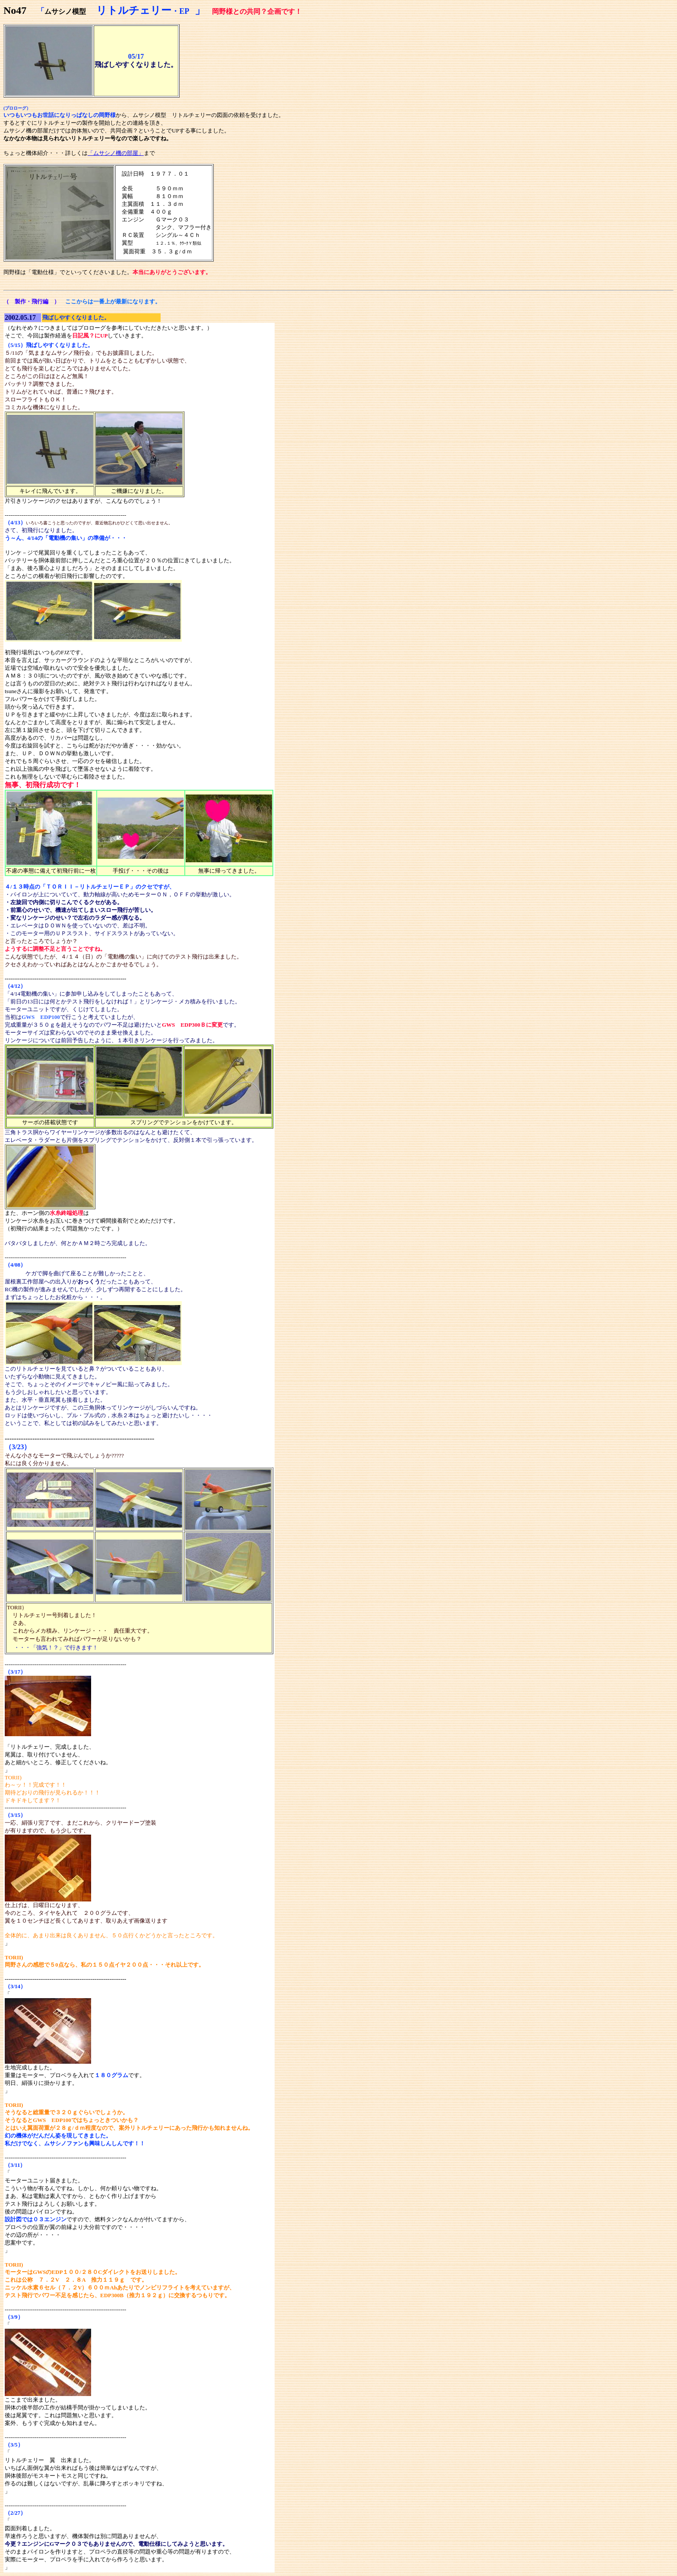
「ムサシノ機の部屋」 (116, 153)
